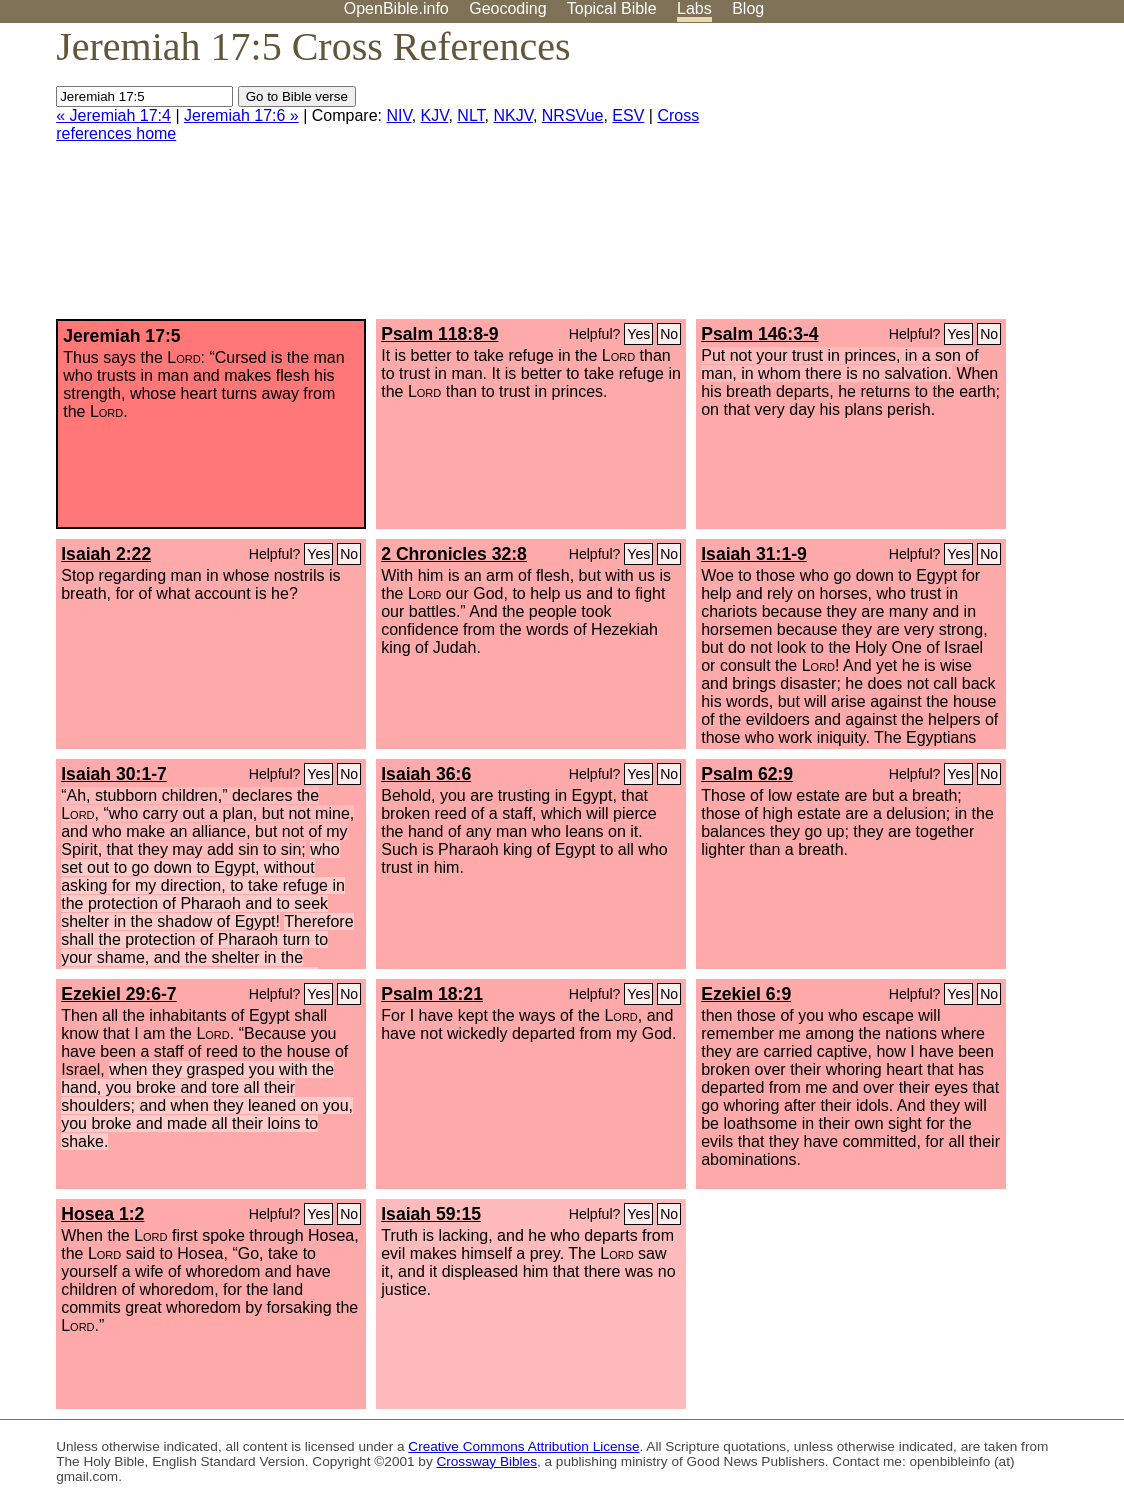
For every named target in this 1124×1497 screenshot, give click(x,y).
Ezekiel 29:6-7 (118, 994)
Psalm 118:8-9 (439, 334)
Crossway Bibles (486, 1461)
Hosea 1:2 (102, 1214)
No (669, 334)
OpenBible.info (396, 8)
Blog (748, 8)
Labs (694, 8)
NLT (470, 115)
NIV (398, 115)
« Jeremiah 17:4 (113, 115)
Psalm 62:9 (747, 774)
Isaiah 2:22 (106, 554)
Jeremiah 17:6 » (241, 115)
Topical (612, 8)
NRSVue (573, 115)
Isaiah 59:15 (431, 1214)
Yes (638, 334)
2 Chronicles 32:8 (454, 554)
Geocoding (507, 8)
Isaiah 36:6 (426, 774)
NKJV (512, 115)
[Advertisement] (922, 179)
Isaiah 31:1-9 (754, 554)
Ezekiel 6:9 (746, 994)
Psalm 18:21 (432, 994)
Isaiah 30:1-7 (114, 774)
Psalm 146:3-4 (759, 334)
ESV (628, 115)
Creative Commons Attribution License (523, 1446)
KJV (435, 115)
